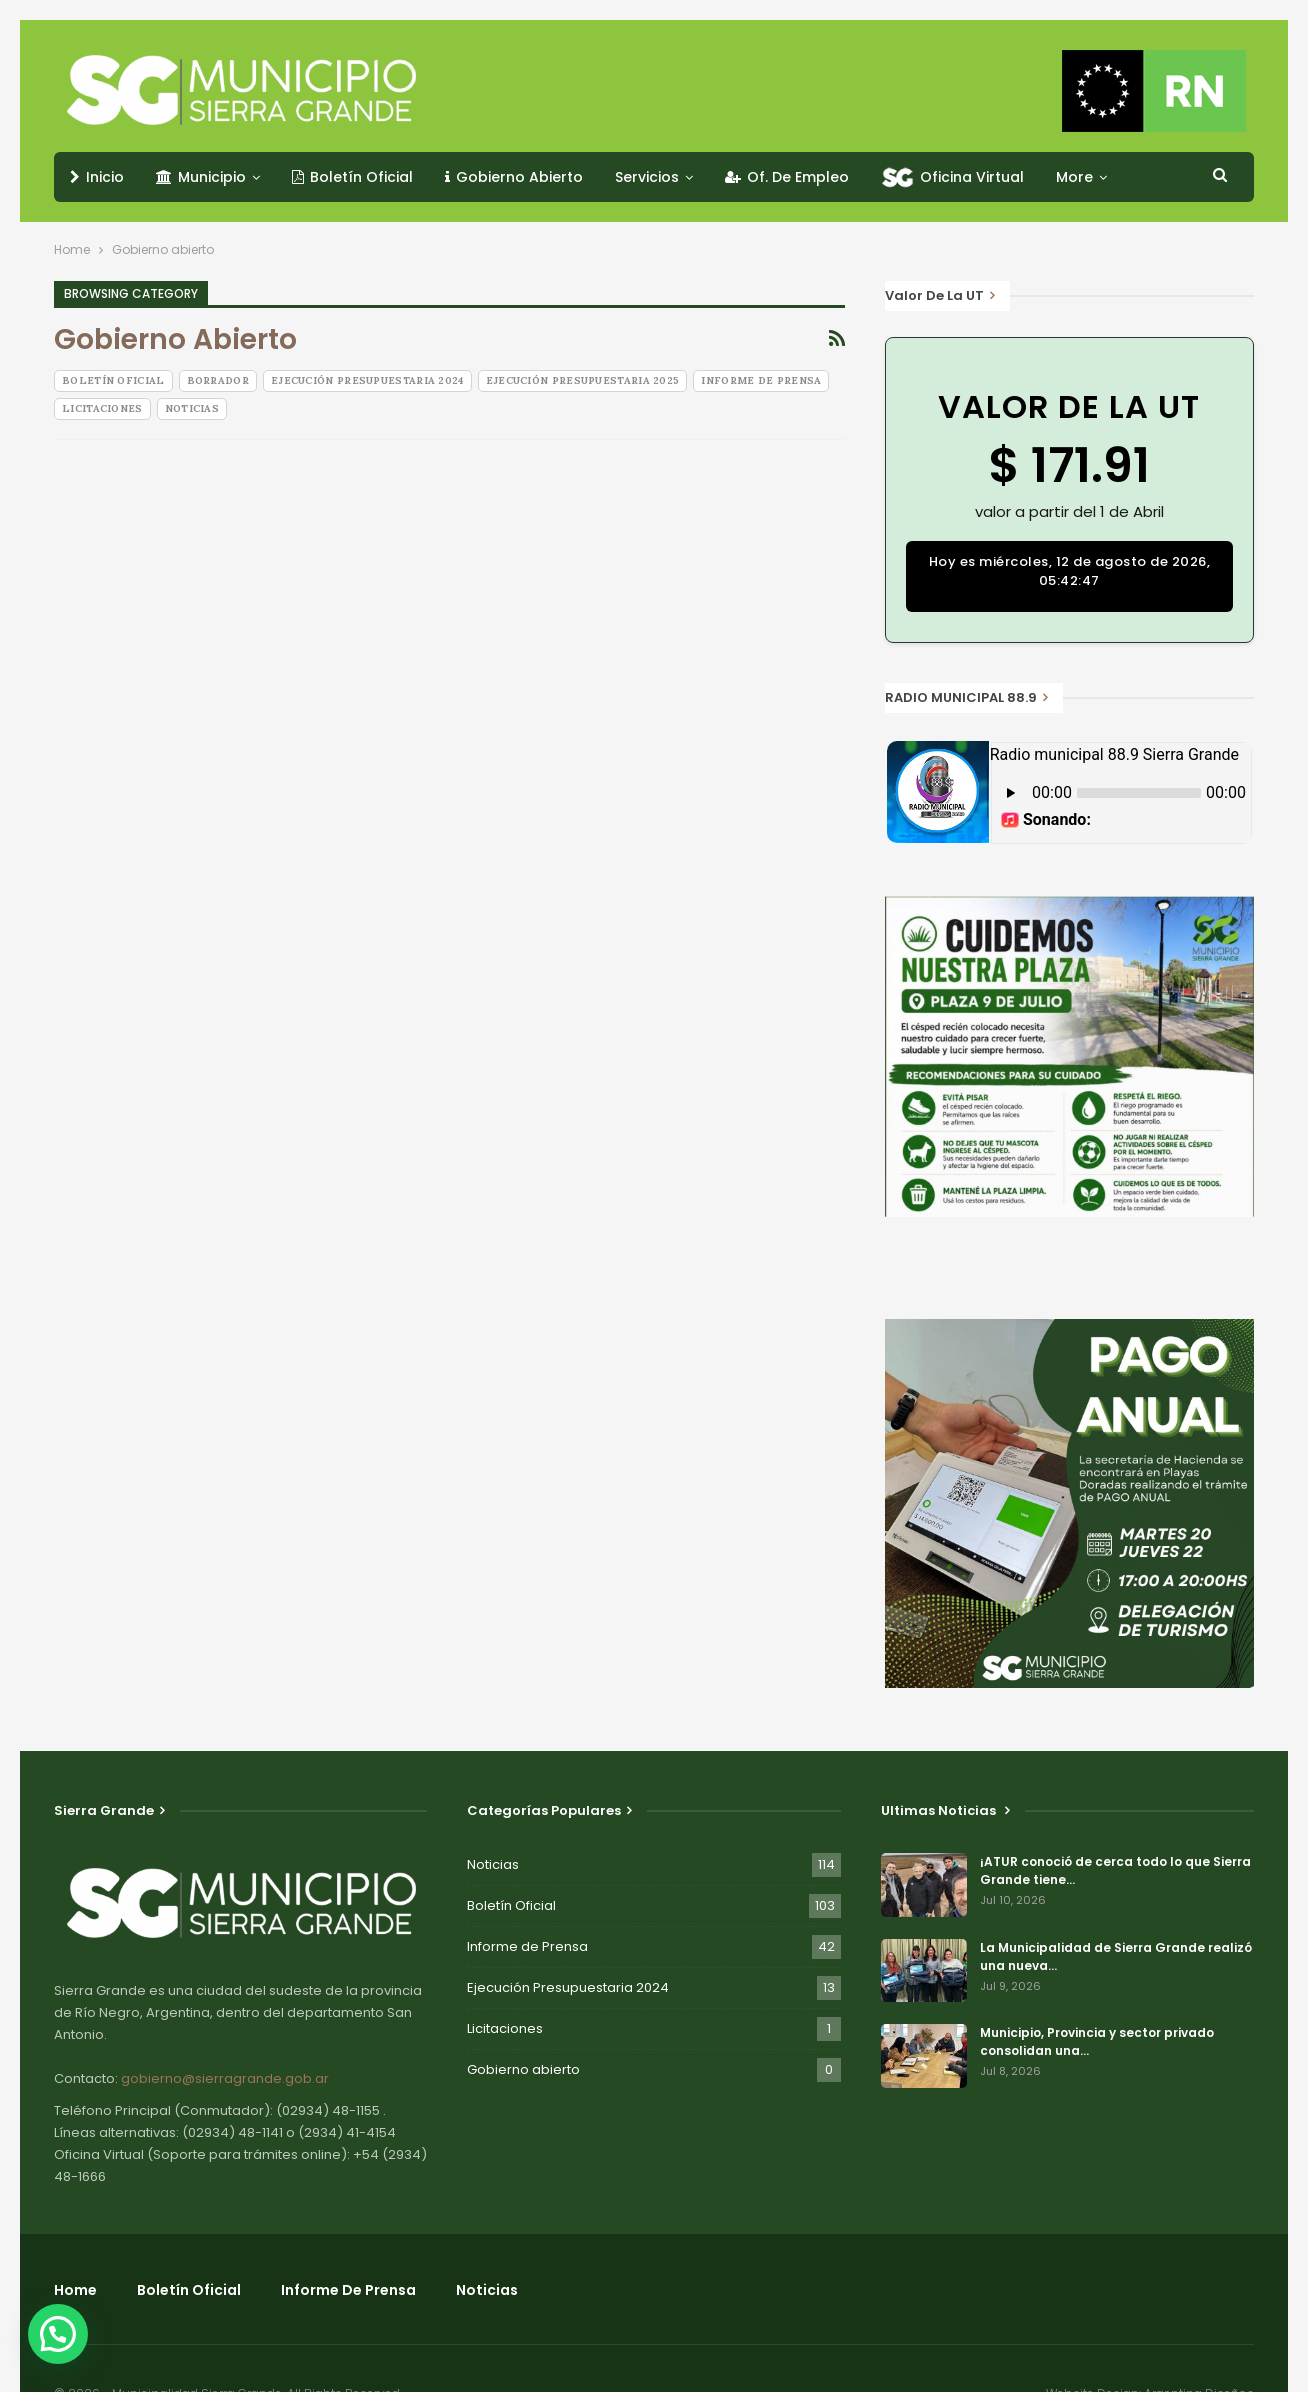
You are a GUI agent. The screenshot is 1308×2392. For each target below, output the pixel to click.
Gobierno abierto (523, 2069)
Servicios (647, 177)
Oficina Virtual (952, 177)
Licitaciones (102, 408)
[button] (63, 2332)
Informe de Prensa (761, 380)
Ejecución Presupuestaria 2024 (367, 380)
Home (75, 2290)
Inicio (97, 177)
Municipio (201, 177)
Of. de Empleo (787, 177)
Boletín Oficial (352, 177)
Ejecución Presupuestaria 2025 (583, 380)
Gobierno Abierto (514, 177)
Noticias (192, 408)
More (1074, 177)
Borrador (218, 380)
